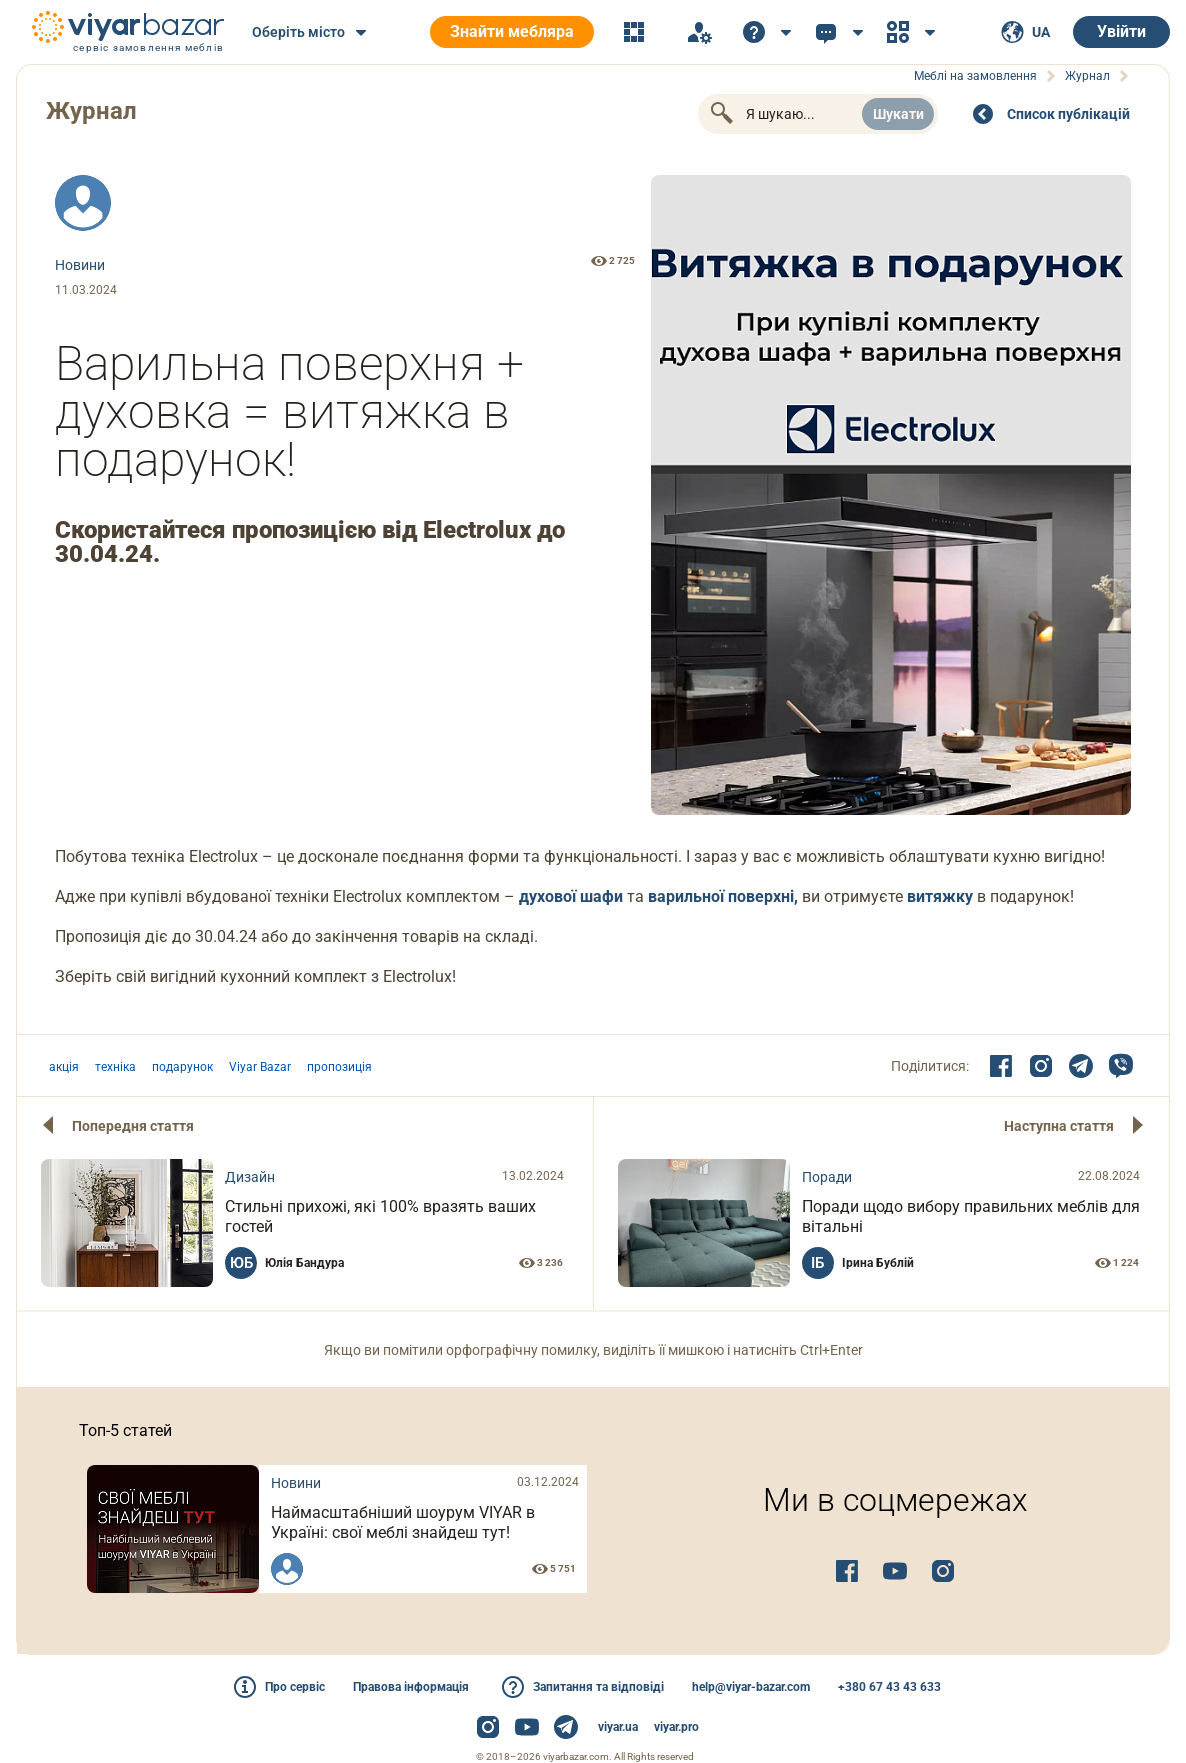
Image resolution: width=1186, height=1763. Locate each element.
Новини (80, 265)
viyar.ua (618, 1727)
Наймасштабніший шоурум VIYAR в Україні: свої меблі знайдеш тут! (403, 1522)
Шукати (898, 114)
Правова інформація (411, 1687)
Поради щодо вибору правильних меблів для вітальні (971, 1216)
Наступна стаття (1059, 1126)
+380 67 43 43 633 (889, 1687)
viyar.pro (676, 1727)
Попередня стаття (133, 1126)
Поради (827, 1177)
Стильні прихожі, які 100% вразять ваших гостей (380, 1216)
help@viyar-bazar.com (751, 1687)
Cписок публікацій (1068, 114)
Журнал (91, 111)
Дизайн (250, 1177)
